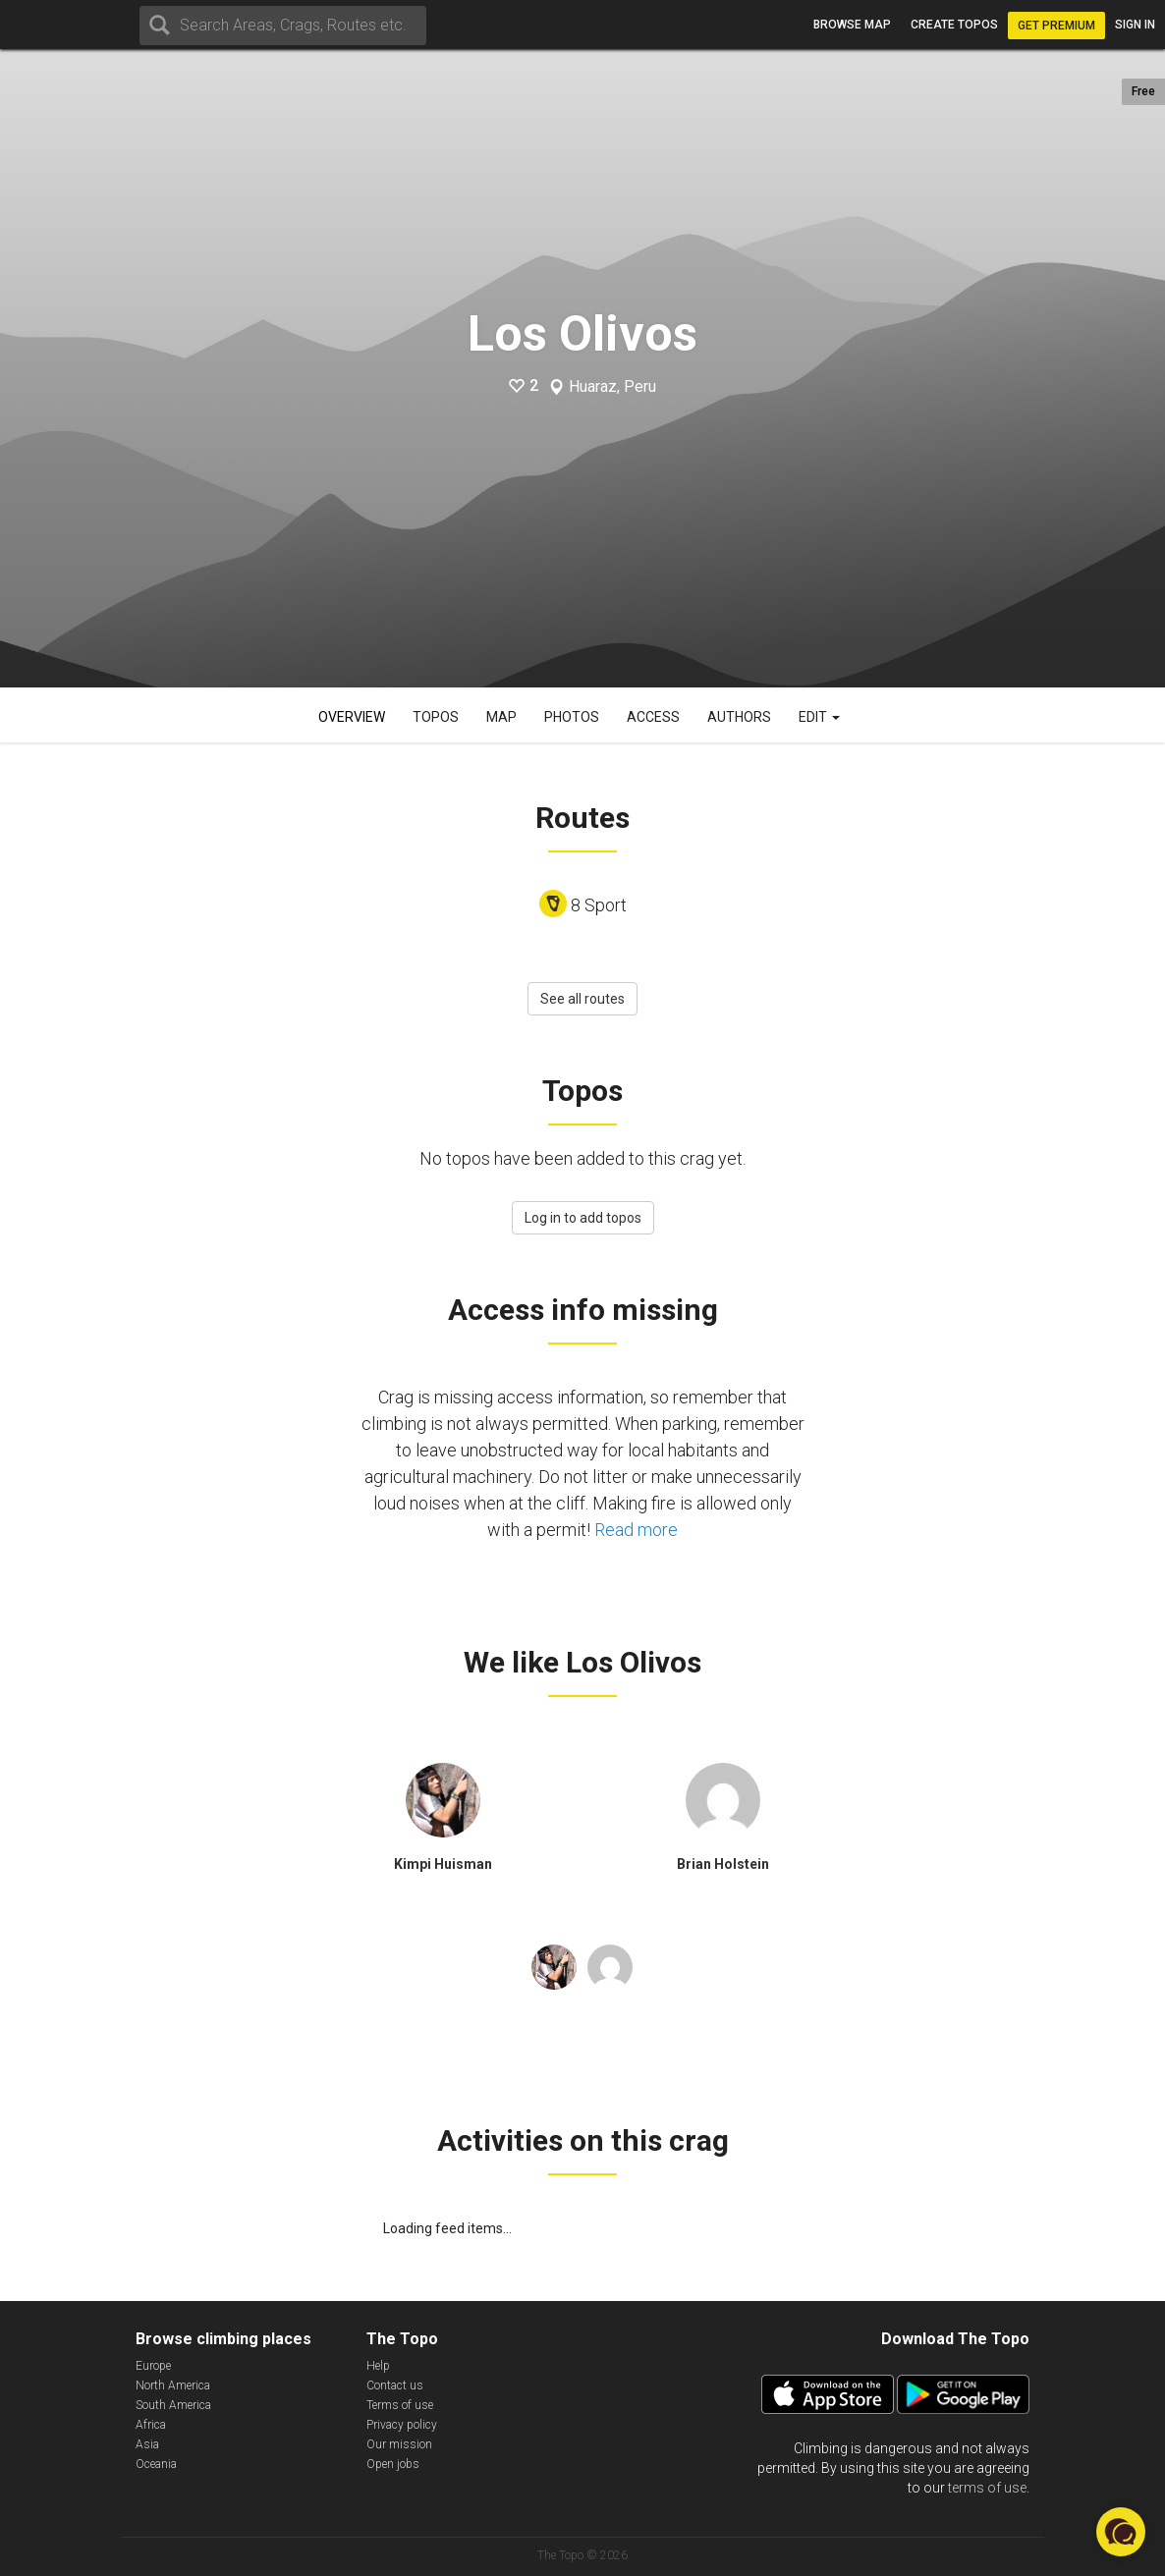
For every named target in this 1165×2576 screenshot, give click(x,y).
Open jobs (392, 2464)
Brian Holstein (723, 1864)
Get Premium (1056, 25)
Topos (436, 717)
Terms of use (399, 2405)
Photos (571, 717)
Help (378, 2366)
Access (653, 717)
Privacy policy (401, 2425)
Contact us (394, 2385)
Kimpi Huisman (443, 1864)
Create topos (954, 24)
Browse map (852, 24)
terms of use (987, 2487)
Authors (739, 717)
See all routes (582, 999)
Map (501, 717)
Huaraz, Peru (612, 387)
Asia (147, 2444)
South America (173, 2405)
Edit (819, 717)
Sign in (1135, 24)
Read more (636, 1529)
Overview (351, 717)
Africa (151, 2425)
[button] (1120, 2531)
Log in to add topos (583, 1218)
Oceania (156, 2464)
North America (173, 2385)
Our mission (399, 2444)
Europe (153, 2366)
